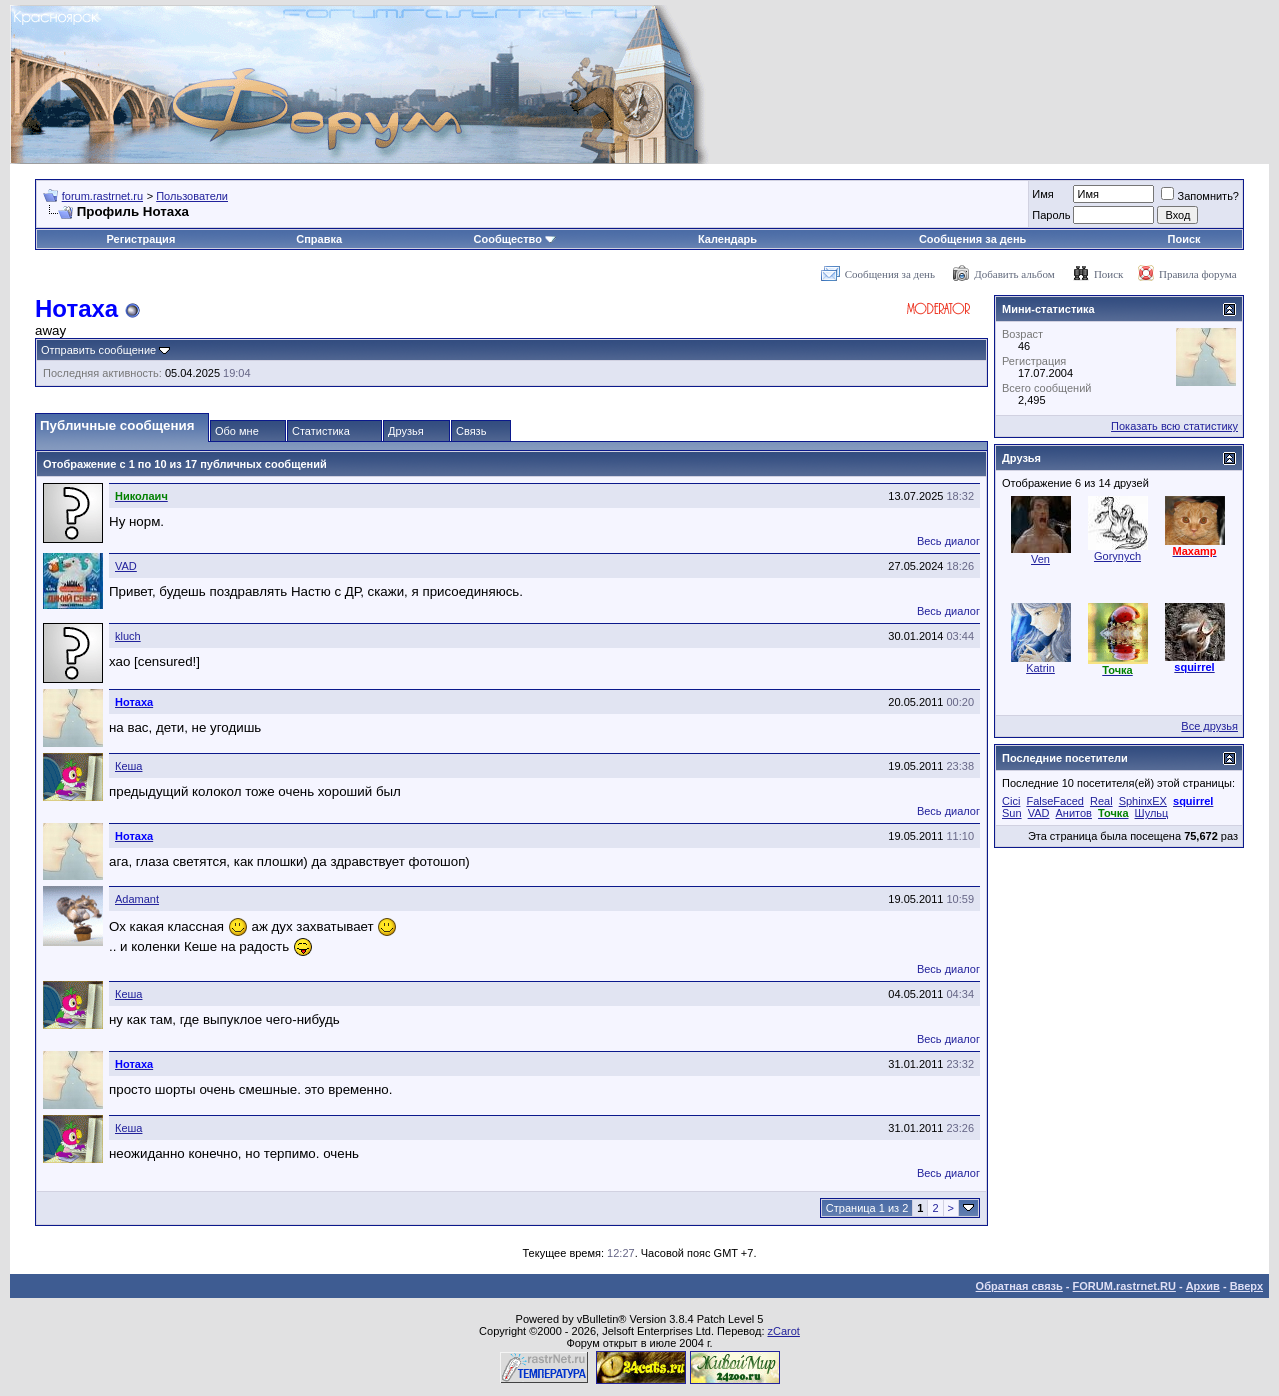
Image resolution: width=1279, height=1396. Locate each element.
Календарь (727, 239)
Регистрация (140, 239)
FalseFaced (1054, 801)
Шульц (1152, 813)
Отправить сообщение (98, 350)
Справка (319, 239)
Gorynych (1117, 556)
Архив (1203, 1286)
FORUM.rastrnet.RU (1124, 1286)
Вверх (1246, 1286)
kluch (128, 636)
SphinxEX (1143, 801)
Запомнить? (1200, 196)
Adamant (137, 899)
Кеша (128, 766)
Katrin (1040, 668)
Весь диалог (948, 541)
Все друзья (1209, 726)
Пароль (1051, 215)
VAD (126, 566)
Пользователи (192, 196)
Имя (1042, 194)
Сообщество (515, 239)
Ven (1040, 559)
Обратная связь (1019, 1286)
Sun (1012, 813)
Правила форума (1198, 274)
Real (1101, 801)
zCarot (784, 1331)
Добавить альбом (1014, 274)
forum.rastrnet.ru (102, 196)
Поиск (1184, 239)
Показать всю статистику (1174, 426)
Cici (1011, 801)
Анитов (1074, 813)
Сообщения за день (972, 239)
